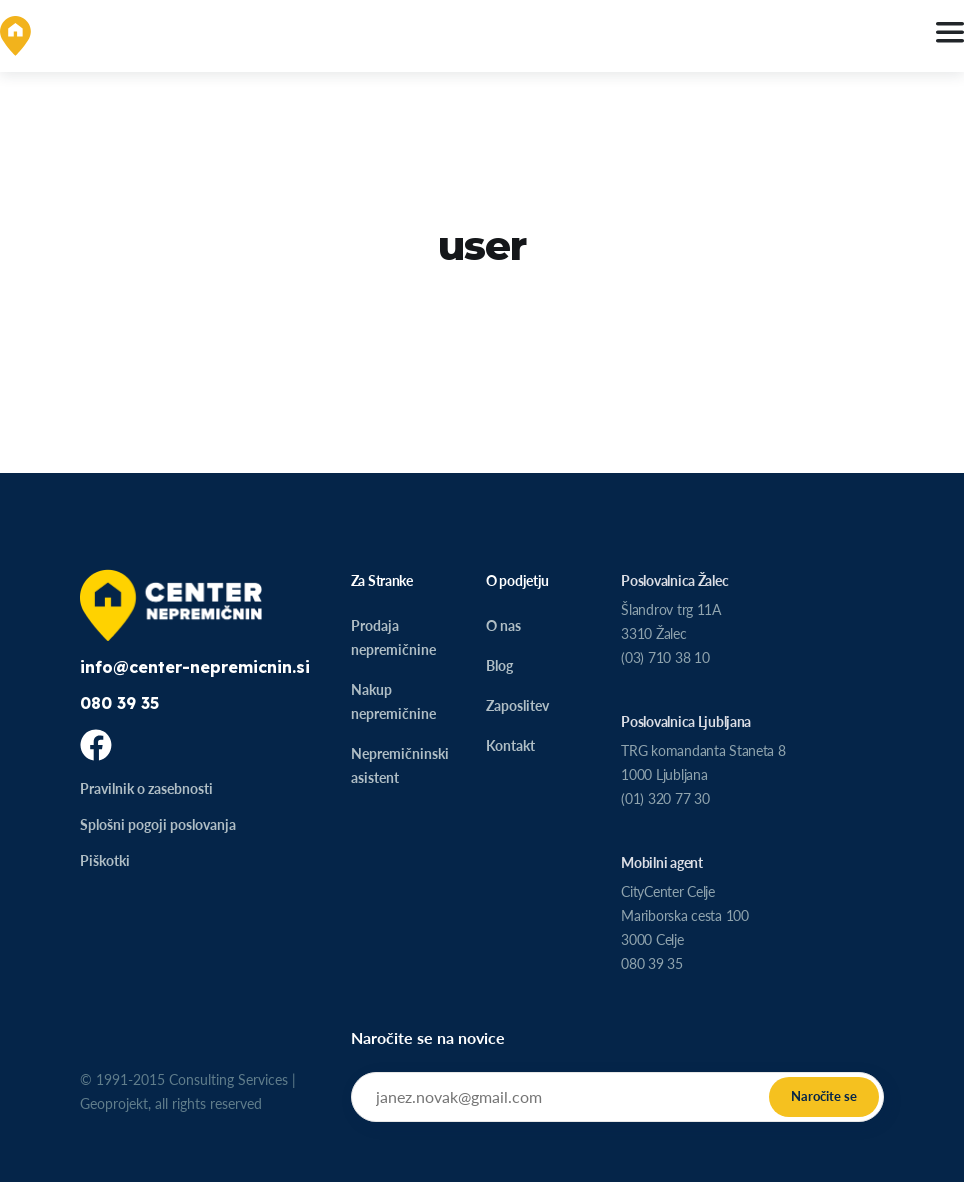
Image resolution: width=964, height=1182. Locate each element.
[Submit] (824, 1097)
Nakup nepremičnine (393, 701)
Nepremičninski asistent (400, 765)
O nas (503, 625)
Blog (499, 665)
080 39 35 (119, 703)
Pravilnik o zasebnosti (146, 788)
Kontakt (510, 745)
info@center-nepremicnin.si (195, 667)
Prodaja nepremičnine (393, 637)
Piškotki (105, 860)
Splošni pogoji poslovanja (158, 824)
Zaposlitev (517, 705)
